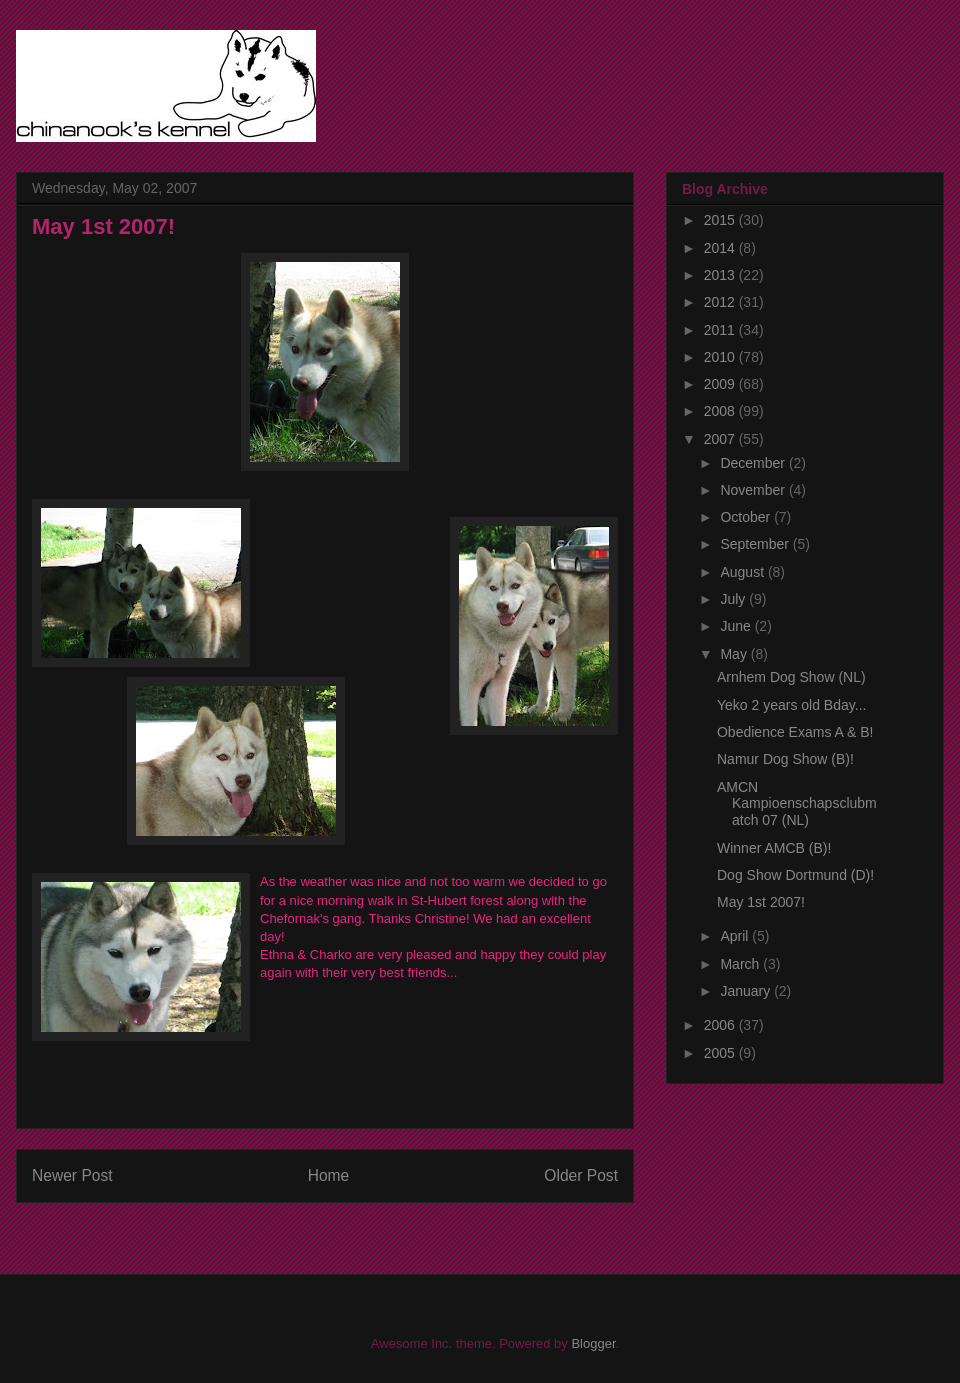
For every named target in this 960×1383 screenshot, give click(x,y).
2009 (721, 384)
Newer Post (72, 1175)
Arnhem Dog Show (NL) (791, 677)
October (747, 517)
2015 (721, 220)
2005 (721, 1053)
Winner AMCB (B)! (774, 848)
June (737, 626)
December (754, 463)
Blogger (593, 1343)
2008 (721, 411)
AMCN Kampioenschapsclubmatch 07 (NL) (797, 804)
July (734, 599)
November (754, 490)
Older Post (581, 1175)
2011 (721, 330)
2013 (721, 275)
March (741, 964)
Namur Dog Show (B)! (785, 759)
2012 (721, 302)
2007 (721, 439)
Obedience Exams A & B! (795, 732)
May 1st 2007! (761, 902)
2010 (721, 357)
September (756, 544)
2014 (721, 248)
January (747, 991)
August (743, 572)
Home (329, 1175)
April (736, 936)
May (735, 654)
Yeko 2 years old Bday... (791, 705)
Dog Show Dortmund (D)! (795, 875)
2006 (721, 1025)
